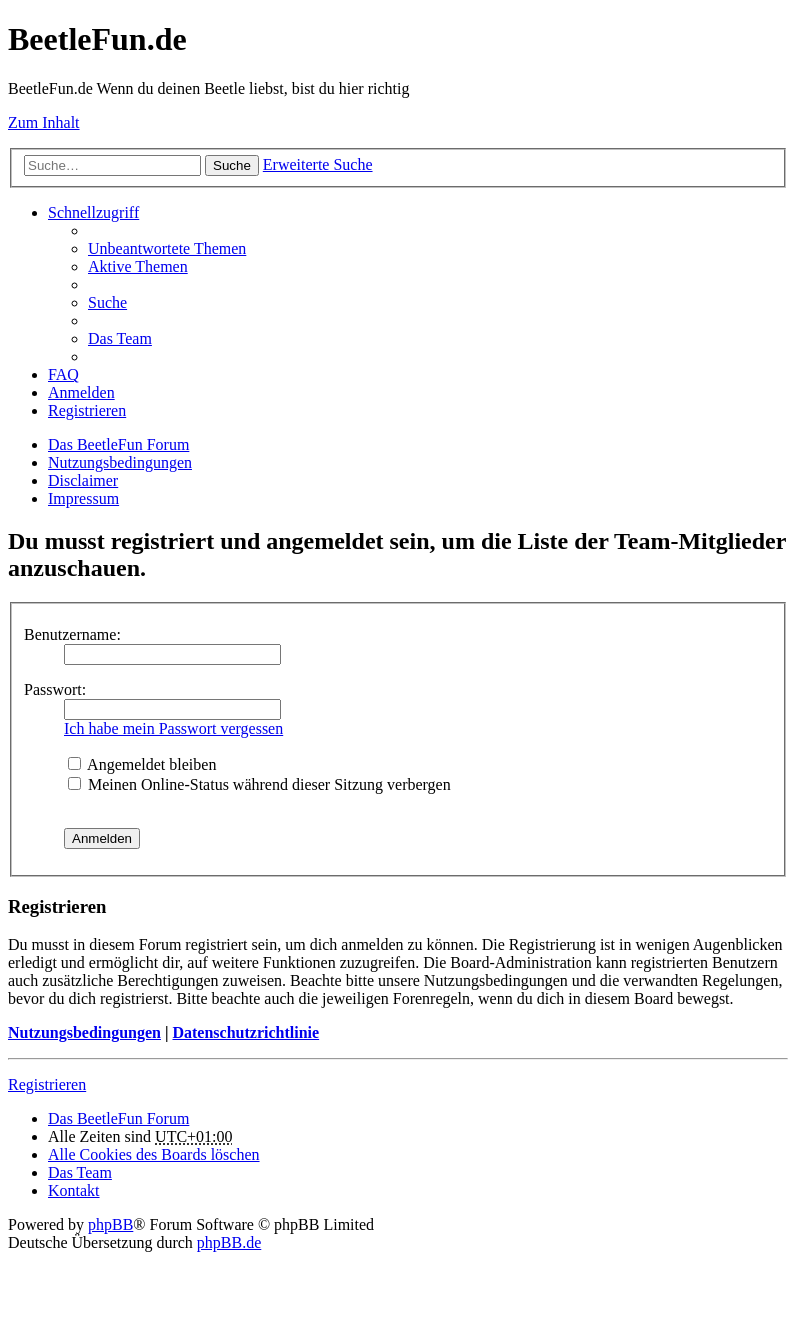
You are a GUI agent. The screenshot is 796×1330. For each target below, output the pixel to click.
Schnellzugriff (93, 212)
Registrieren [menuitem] (87, 410)
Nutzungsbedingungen (120, 462)
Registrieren (47, 1084)
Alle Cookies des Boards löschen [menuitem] (154, 1154)
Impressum (83, 498)
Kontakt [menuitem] (74, 1190)
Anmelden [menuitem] (81, 392)
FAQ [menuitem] (63, 374)
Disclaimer (83, 480)
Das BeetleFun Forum (118, 444)
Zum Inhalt (44, 122)
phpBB (110, 1224)
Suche (232, 165)
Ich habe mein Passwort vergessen (173, 728)
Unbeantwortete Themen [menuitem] (167, 248)
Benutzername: (72, 634)
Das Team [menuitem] (120, 338)
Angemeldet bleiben (142, 764)
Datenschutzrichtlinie (245, 1032)
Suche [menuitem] (107, 302)
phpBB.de (229, 1242)
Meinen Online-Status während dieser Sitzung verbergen (259, 784)
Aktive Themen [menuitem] (138, 266)
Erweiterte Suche (318, 164)
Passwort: (55, 689)
